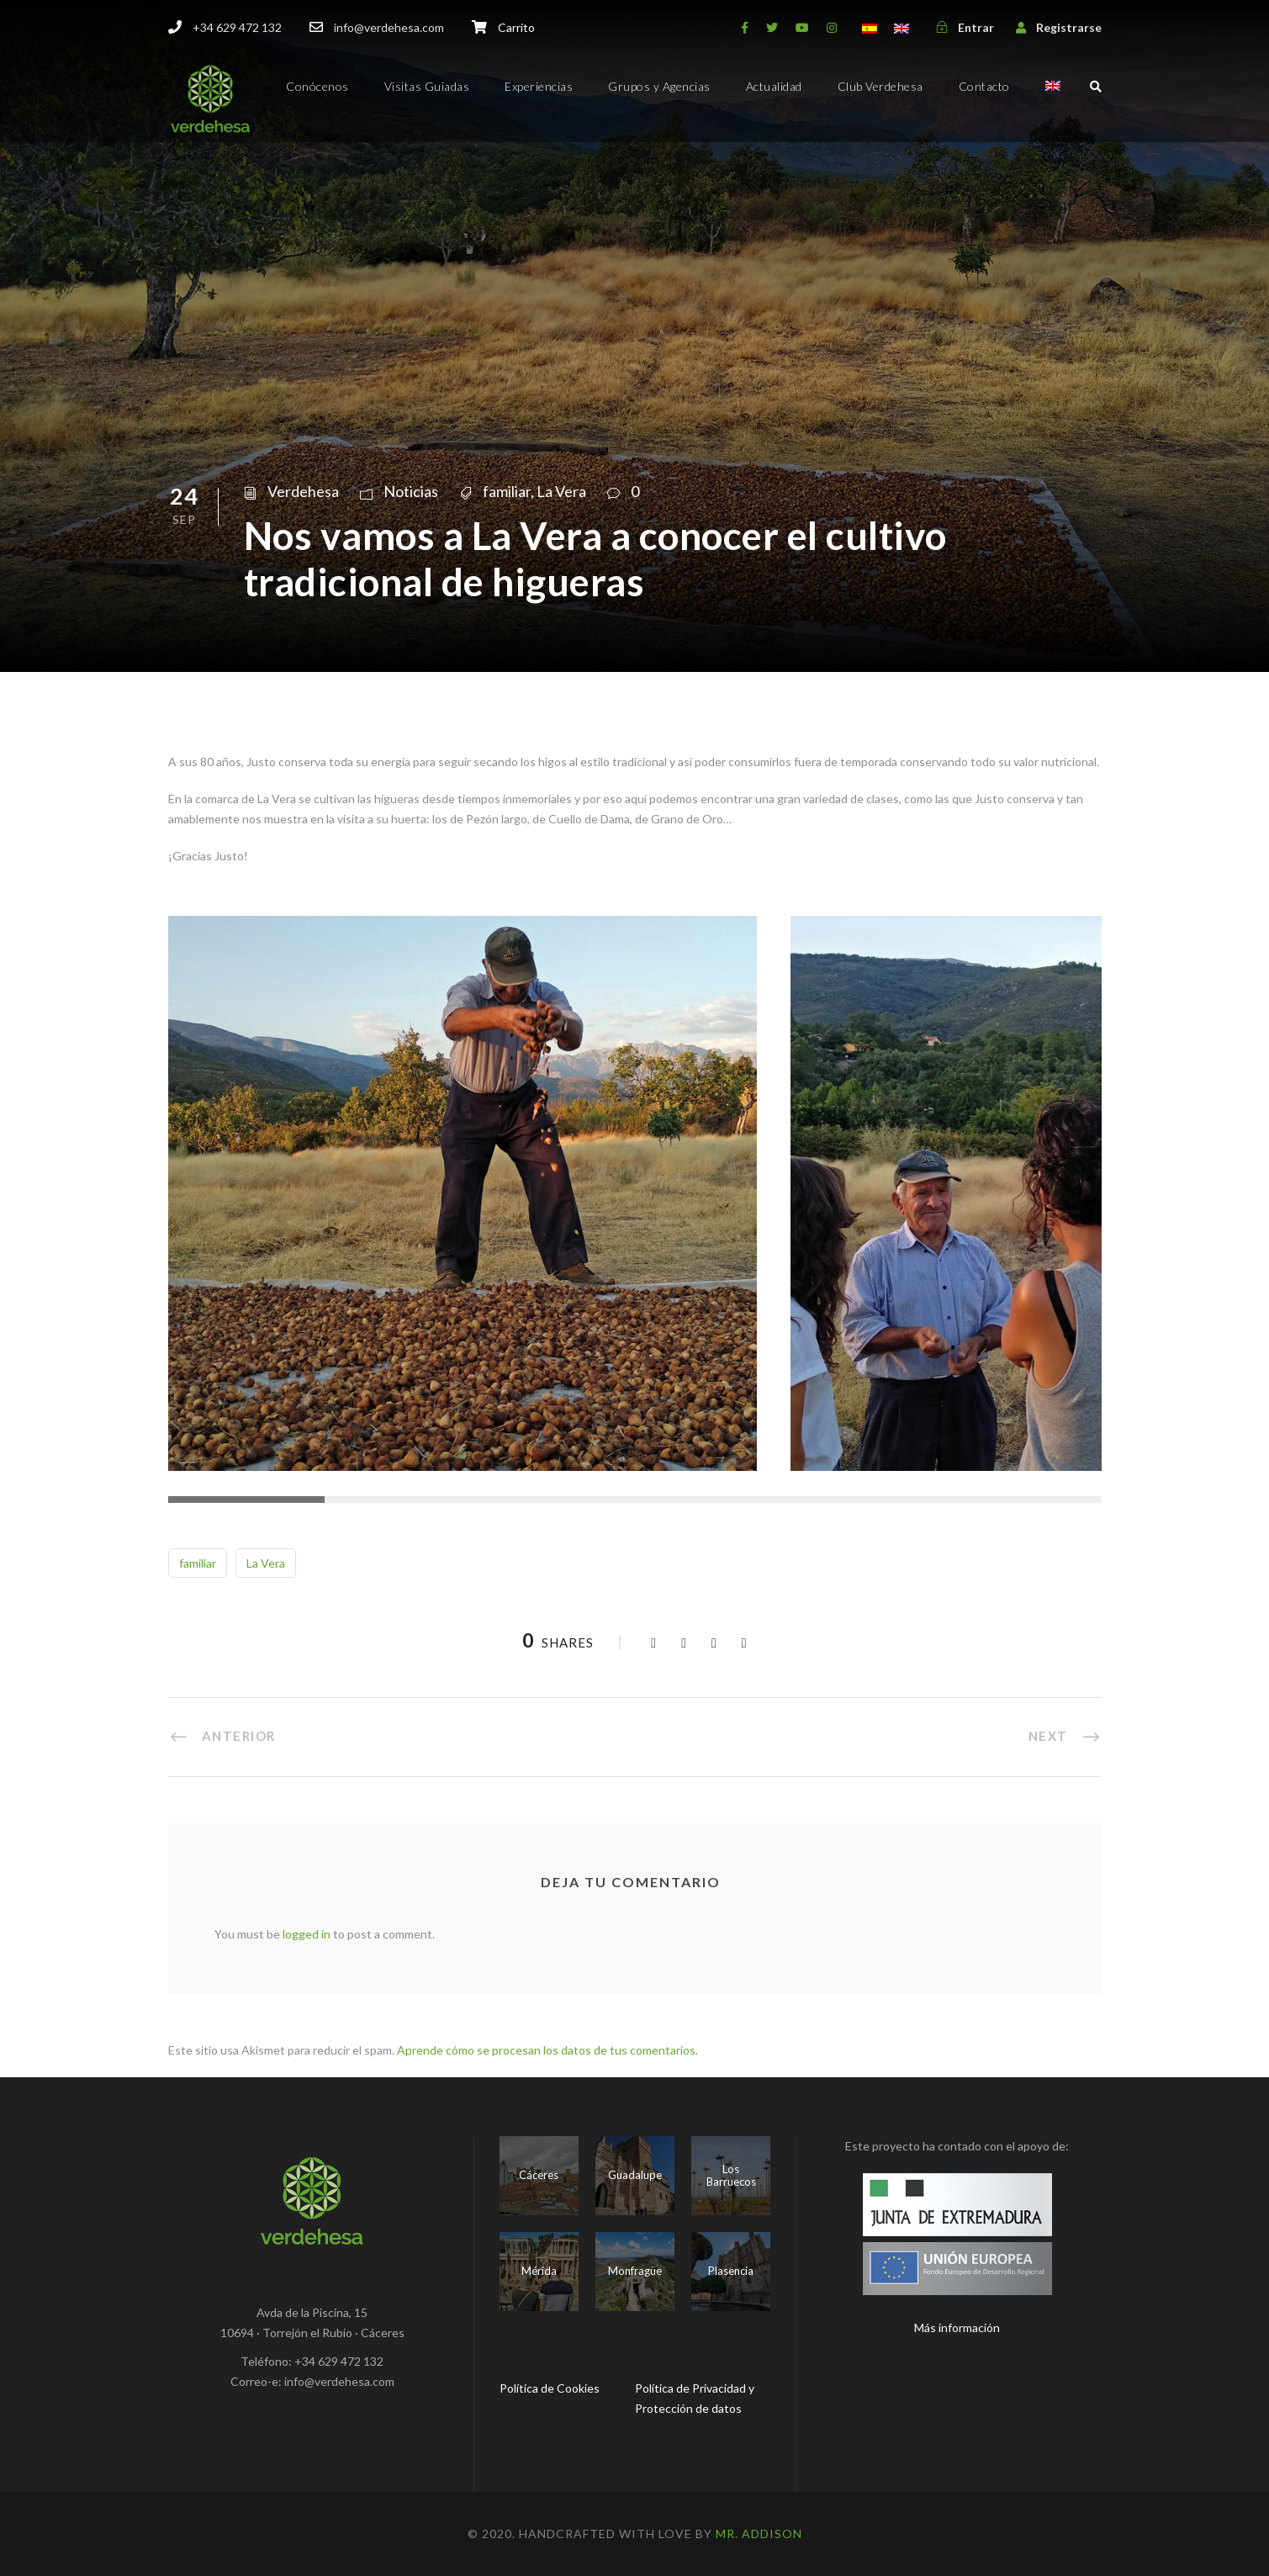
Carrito (516, 27)
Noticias (410, 491)
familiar (507, 491)
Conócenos (317, 86)
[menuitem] (1052, 100)
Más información (957, 2327)
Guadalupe (635, 2175)
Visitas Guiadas (427, 86)
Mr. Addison (759, 2533)
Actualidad (774, 86)
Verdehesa (303, 491)
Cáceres (538, 2175)
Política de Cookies (550, 2388)
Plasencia (730, 2270)
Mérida (539, 2270)
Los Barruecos (731, 2175)
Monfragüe (635, 2270)
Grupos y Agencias (659, 86)
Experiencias (539, 86)
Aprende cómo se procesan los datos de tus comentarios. (547, 2050)
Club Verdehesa (880, 86)
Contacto (984, 86)
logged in (306, 1934)
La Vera (561, 491)
